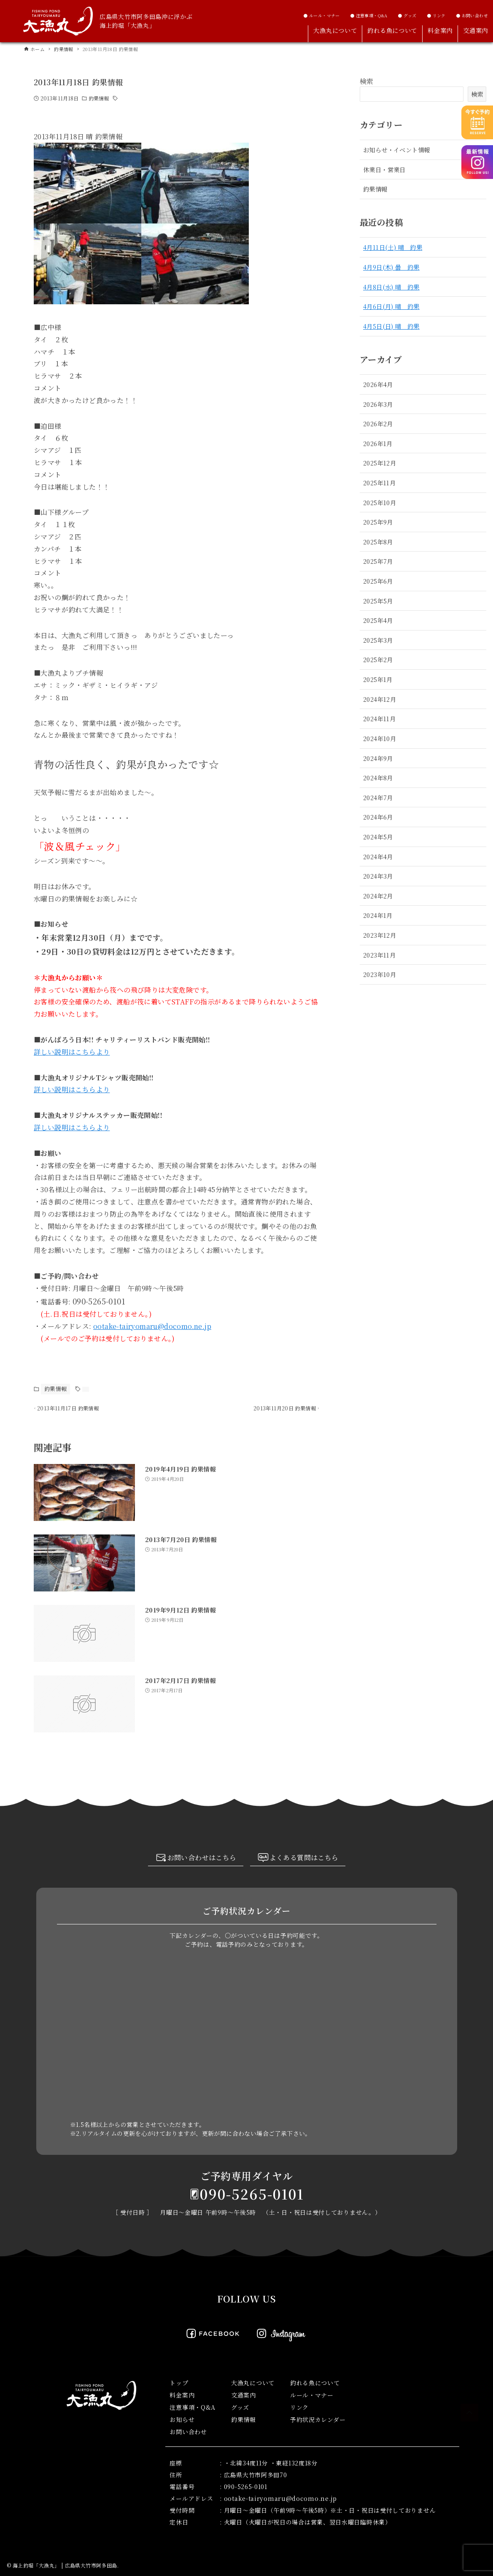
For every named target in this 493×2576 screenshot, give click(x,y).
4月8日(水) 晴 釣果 (391, 286)
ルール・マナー (312, 2395)
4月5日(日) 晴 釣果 (391, 326)
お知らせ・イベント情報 (396, 149)
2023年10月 (379, 974)
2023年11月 (379, 954)
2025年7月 (378, 561)
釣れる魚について (315, 2382)
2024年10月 (379, 738)
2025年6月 (378, 580)
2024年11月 (379, 718)
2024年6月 (378, 816)
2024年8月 (378, 777)
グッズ (240, 2407)
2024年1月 (378, 915)
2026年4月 (378, 384)
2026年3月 (378, 404)
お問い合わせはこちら (196, 1858)
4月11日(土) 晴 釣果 (392, 247)
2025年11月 (379, 482)
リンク (299, 2407)
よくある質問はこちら (298, 1858)
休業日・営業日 (384, 169)
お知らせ (182, 2419)
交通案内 (243, 2395)
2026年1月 (378, 443)
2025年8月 (378, 541)
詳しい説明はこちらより (72, 1052)
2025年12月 (379, 462)
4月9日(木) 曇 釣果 (391, 266)
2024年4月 (378, 856)
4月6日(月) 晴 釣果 (391, 306)
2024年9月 (378, 758)
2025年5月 (378, 600)
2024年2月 (378, 895)
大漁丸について (253, 2382)
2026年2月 (378, 423)
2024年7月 (378, 797)
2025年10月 (379, 502)
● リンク (436, 15)
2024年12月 (379, 699)
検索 (367, 81)
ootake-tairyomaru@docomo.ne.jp (152, 1326)
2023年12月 (379, 935)
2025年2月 (378, 659)
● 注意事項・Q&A (369, 15)
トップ (179, 2382)
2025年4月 (378, 620)
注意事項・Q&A (193, 2407)
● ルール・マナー (321, 15)
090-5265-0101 (252, 2193)
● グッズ (407, 15)
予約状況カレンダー (317, 2419)
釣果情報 (99, 98)
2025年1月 (378, 679)
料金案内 (182, 2395)
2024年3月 (378, 875)
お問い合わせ (188, 2431)
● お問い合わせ (472, 15)
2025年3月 (378, 640)
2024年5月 (378, 836)
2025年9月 (378, 521)
